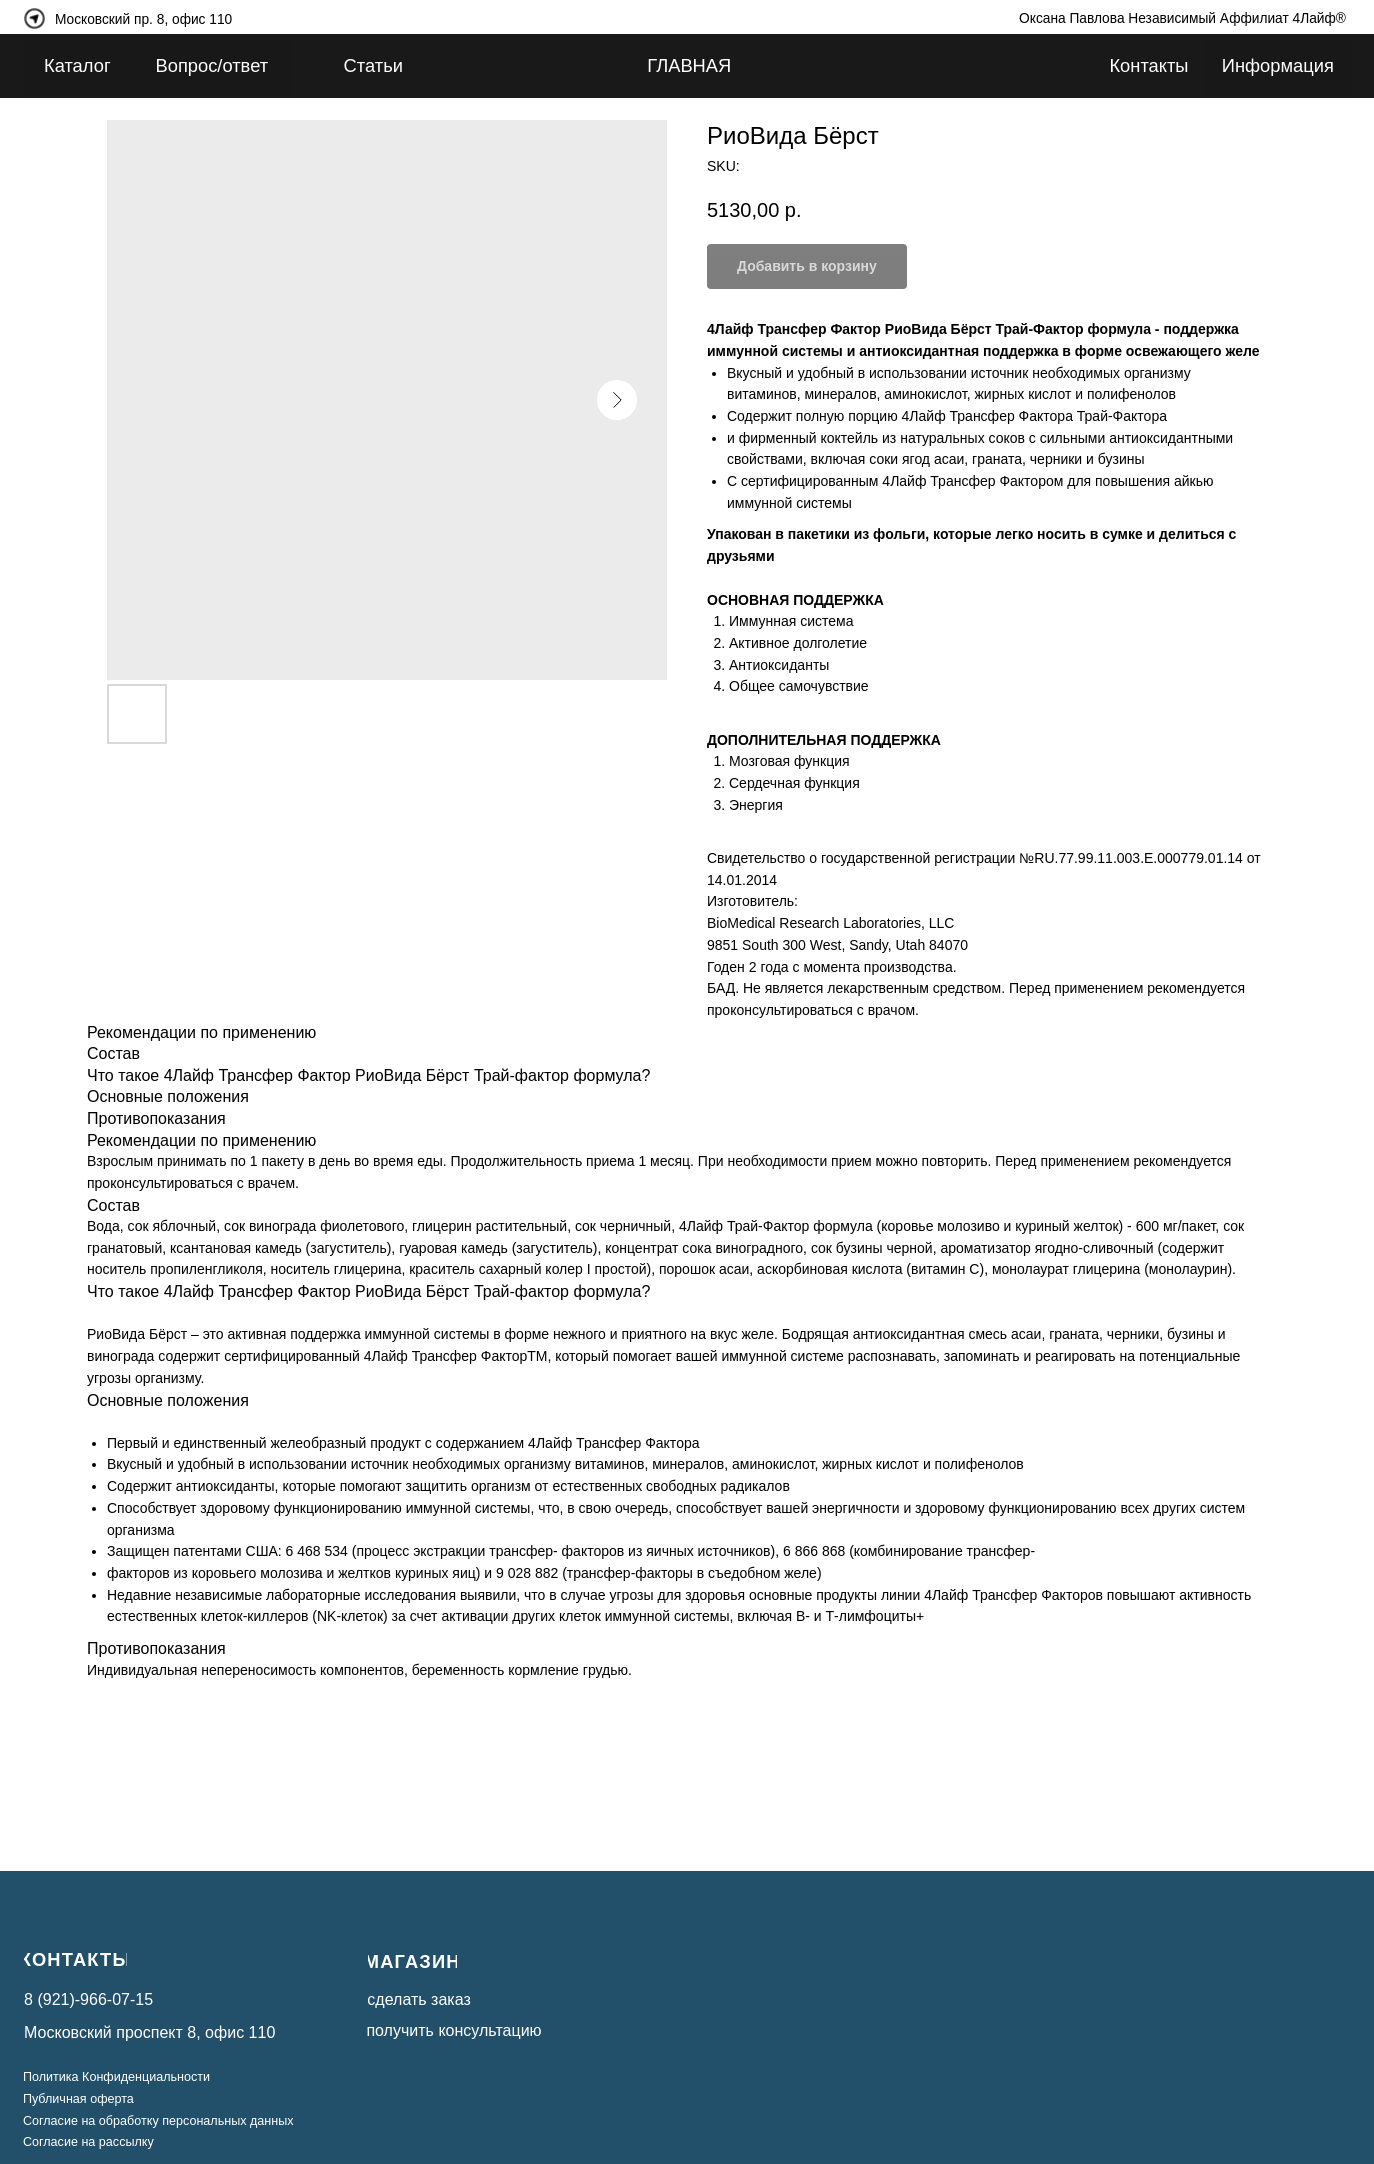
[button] (469, 2030)
